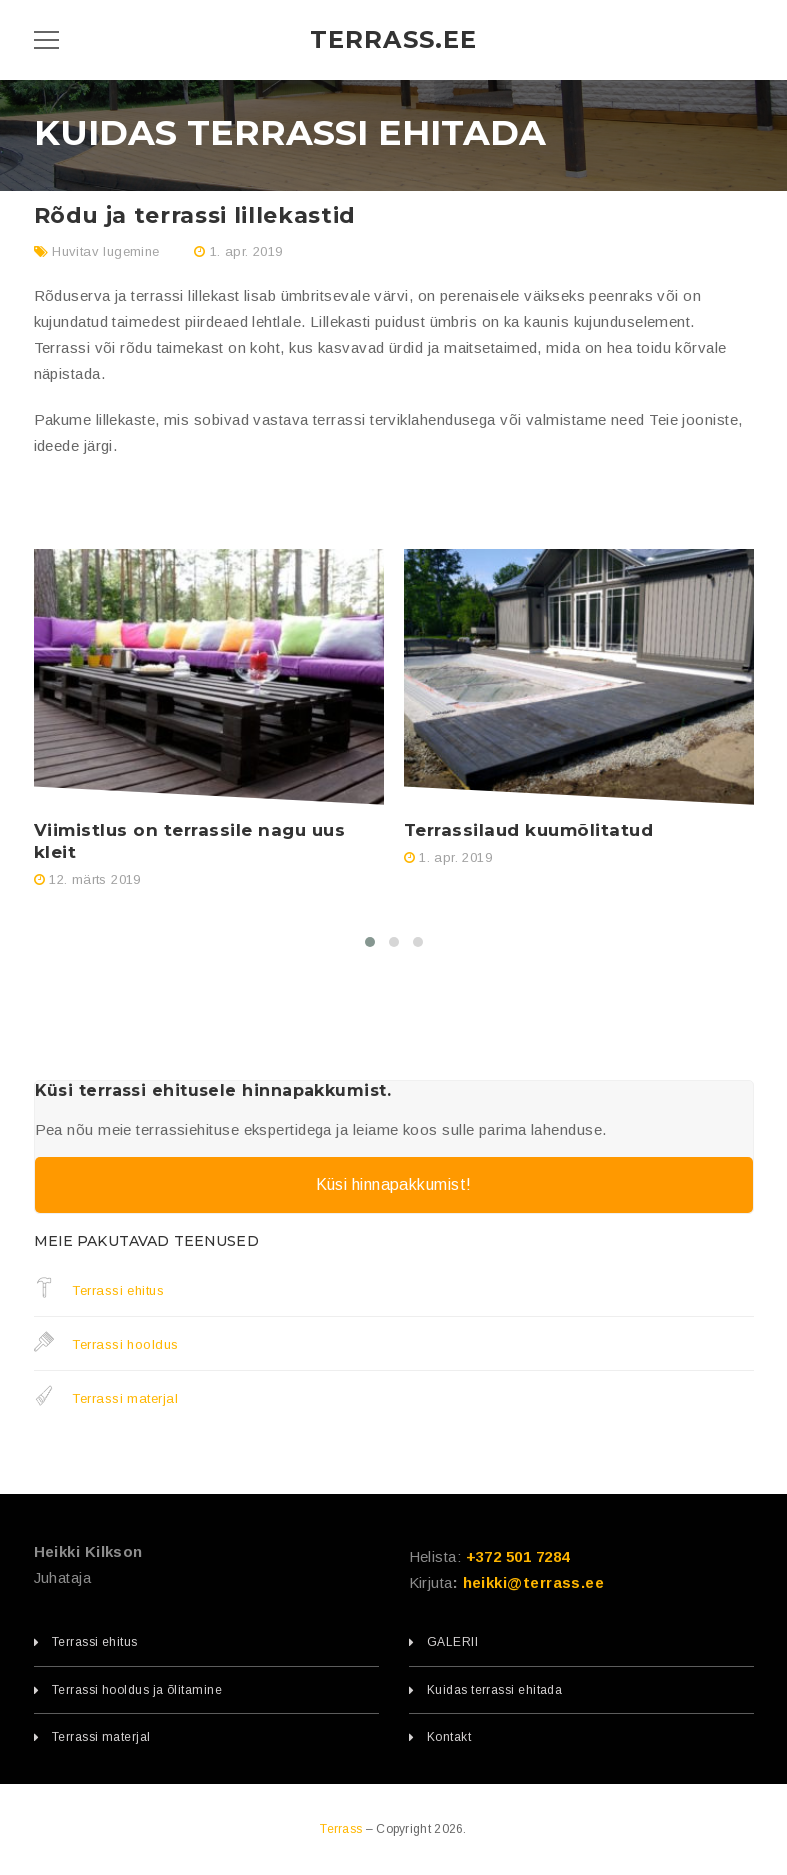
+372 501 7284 (518, 1556)
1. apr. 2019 (246, 251)
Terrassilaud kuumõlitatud (529, 830)
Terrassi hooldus (106, 1343)
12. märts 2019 (94, 879)
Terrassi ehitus (99, 1289)
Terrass (342, 1829)
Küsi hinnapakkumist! (394, 1184)
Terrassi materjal (106, 1397)
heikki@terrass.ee (534, 1582)
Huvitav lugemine (105, 251)
